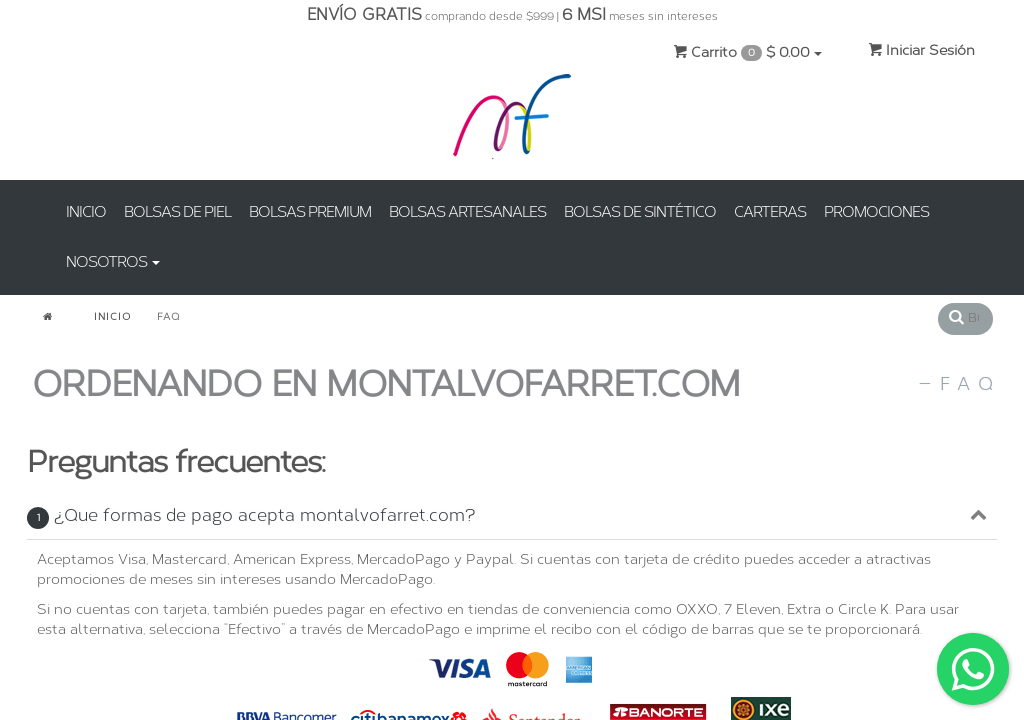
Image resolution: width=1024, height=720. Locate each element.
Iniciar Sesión (921, 50)
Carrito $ (747, 52)
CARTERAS (770, 212)
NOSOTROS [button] (113, 262)
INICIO (86, 212)
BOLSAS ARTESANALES (467, 212)
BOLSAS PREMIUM (310, 212)
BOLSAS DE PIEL (177, 212)
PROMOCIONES (876, 212)
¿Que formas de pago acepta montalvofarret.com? (251, 515)
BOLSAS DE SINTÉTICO (640, 212)
